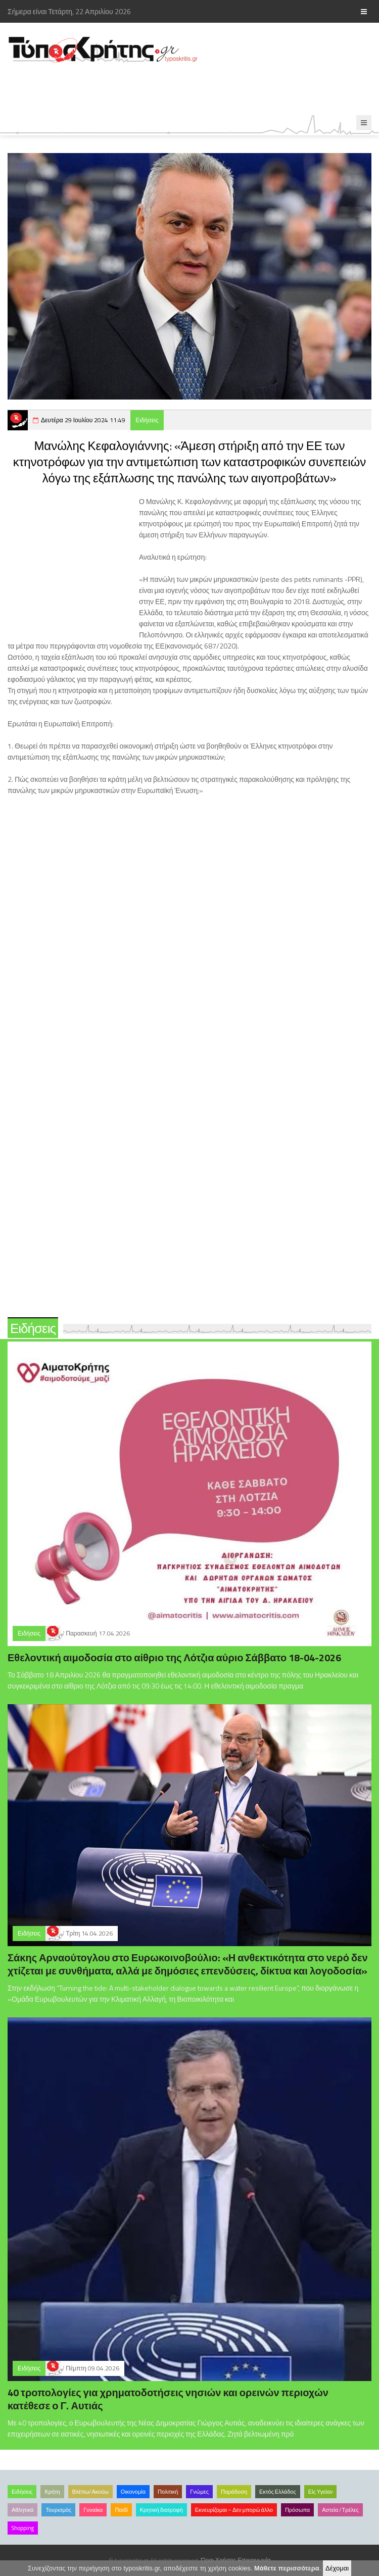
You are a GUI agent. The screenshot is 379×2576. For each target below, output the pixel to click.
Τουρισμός (58, 2510)
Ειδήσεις (146, 420)
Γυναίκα (93, 2510)
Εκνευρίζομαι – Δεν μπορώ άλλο (234, 2510)
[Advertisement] (184, 89)
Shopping (23, 2528)
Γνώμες (199, 2492)
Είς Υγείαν (320, 2492)
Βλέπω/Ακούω (90, 2492)
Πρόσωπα (297, 2510)
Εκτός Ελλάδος (277, 2492)
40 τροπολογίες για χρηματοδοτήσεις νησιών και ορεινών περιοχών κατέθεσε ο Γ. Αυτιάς (168, 2399)
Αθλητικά (22, 2510)
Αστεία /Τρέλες (340, 2510)
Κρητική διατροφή (161, 2510)
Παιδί (121, 2510)
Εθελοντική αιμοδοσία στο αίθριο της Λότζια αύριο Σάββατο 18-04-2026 (174, 1657)
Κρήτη (52, 2492)
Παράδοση (234, 2492)
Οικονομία (133, 2492)
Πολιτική (168, 2492)
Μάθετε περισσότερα (286, 2568)
